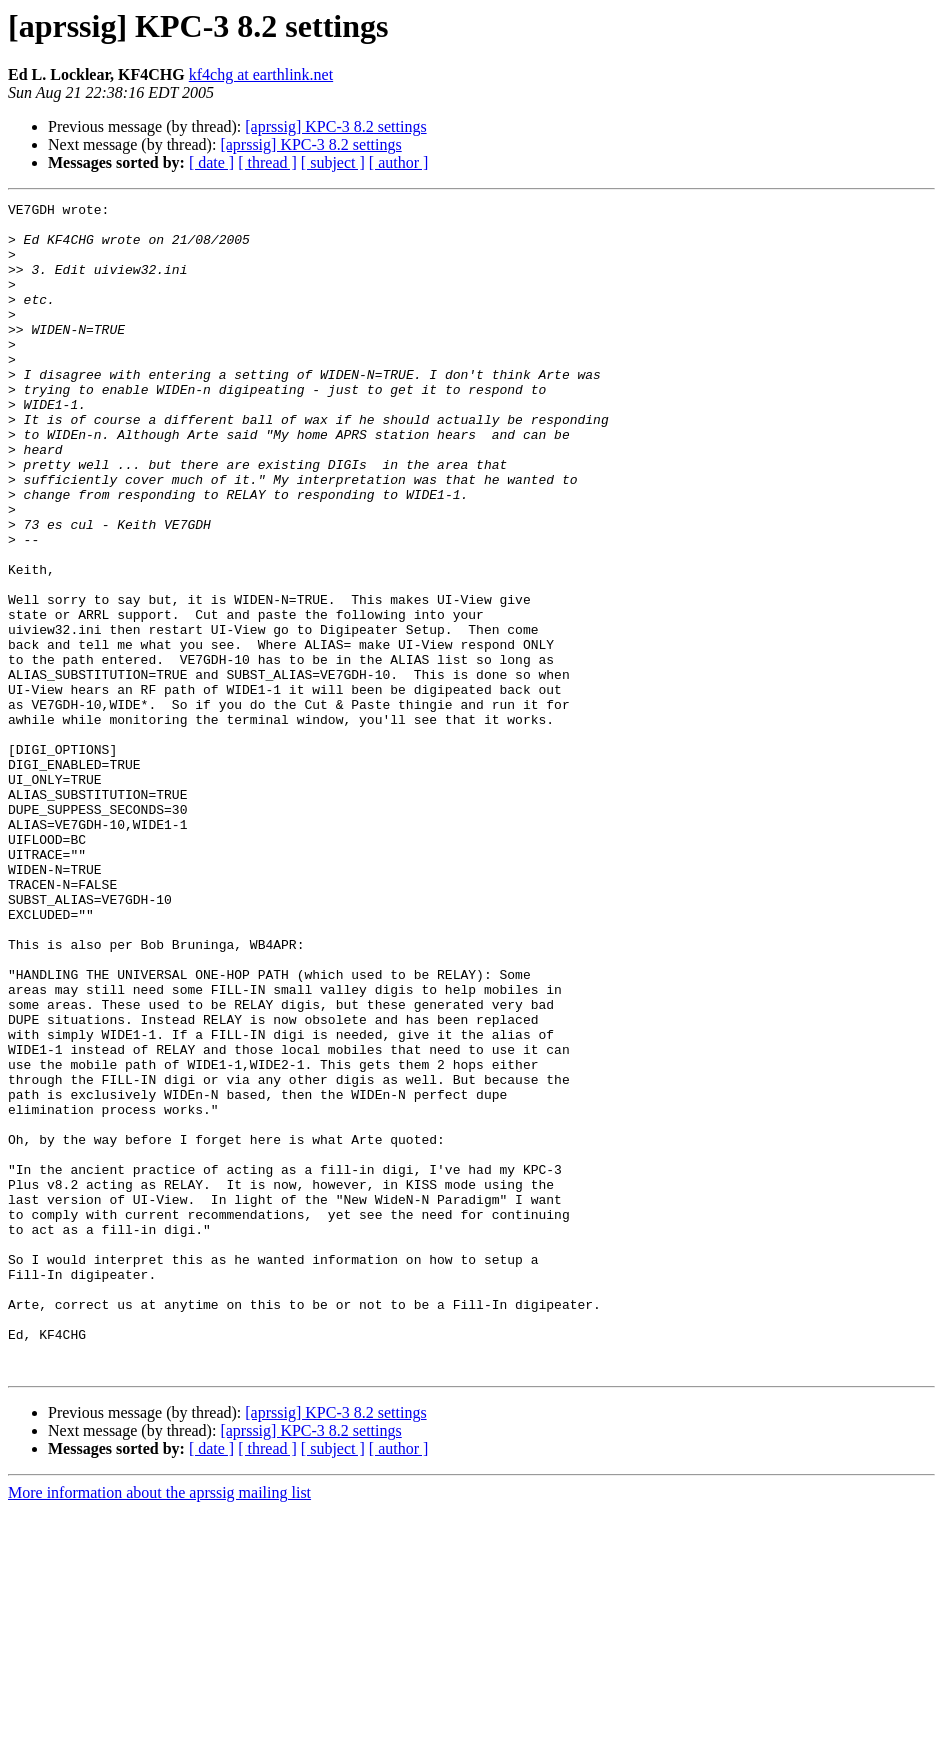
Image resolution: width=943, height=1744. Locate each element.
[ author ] (399, 162)
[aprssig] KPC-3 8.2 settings (335, 126)
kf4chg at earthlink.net (261, 74)
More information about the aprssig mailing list (159, 1726)
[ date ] (211, 162)
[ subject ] (333, 162)
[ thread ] (267, 162)
